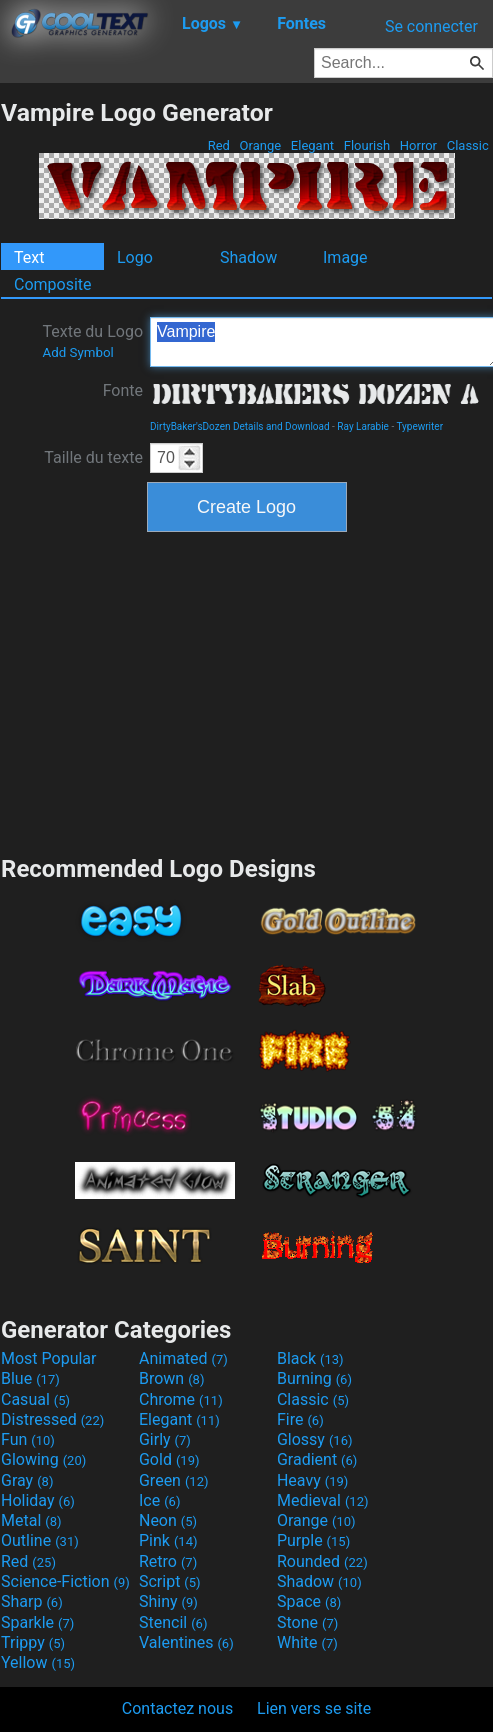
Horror (419, 145)
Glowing (43, 1459)
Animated (183, 1358)
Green (174, 1480)
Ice (159, 1500)
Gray (27, 1480)
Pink (168, 1540)
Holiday (38, 1500)
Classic (467, 145)
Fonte (123, 390)
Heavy (312, 1480)
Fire (300, 1419)
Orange (260, 145)
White (307, 1642)
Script (170, 1581)
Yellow (38, 1662)
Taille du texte (93, 457)
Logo (135, 257)
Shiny (168, 1601)
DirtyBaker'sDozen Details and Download (240, 426)
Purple (313, 1540)
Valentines (186, 1642)
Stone (307, 1622)
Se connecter (431, 26)
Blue (30, 1378)
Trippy (33, 1642)
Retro (168, 1561)
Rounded (322, 1561)
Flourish (367, 145)
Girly (165, 1439)
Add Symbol (77, 352)
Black (310, 1358)
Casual (35, 1399)
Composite (53, 284)
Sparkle (37, 1622)
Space (309, 1601)
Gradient (317, 1459)
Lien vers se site (314, 1708)
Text (29, 257)
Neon (168, 1520)
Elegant (313, 145)
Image (345, 257)
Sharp (32, 1601)
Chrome (181, 1399)
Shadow (248, 257)
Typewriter (419, 426)
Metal (31, 1520)
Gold (169, 1459)
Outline (40, 1540)
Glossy (315, 1439)
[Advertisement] (247, 691)
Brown (171, 1378)
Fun (28, 1439)
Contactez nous (177, 1708)
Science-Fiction (65, 1581)
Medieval (323, 1500)
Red (218, 145)
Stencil (173, 1622)
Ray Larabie (363, 426)
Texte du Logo (92, 341)
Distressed (52, 1419)
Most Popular (49, 1358)
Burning (314, 1378)
